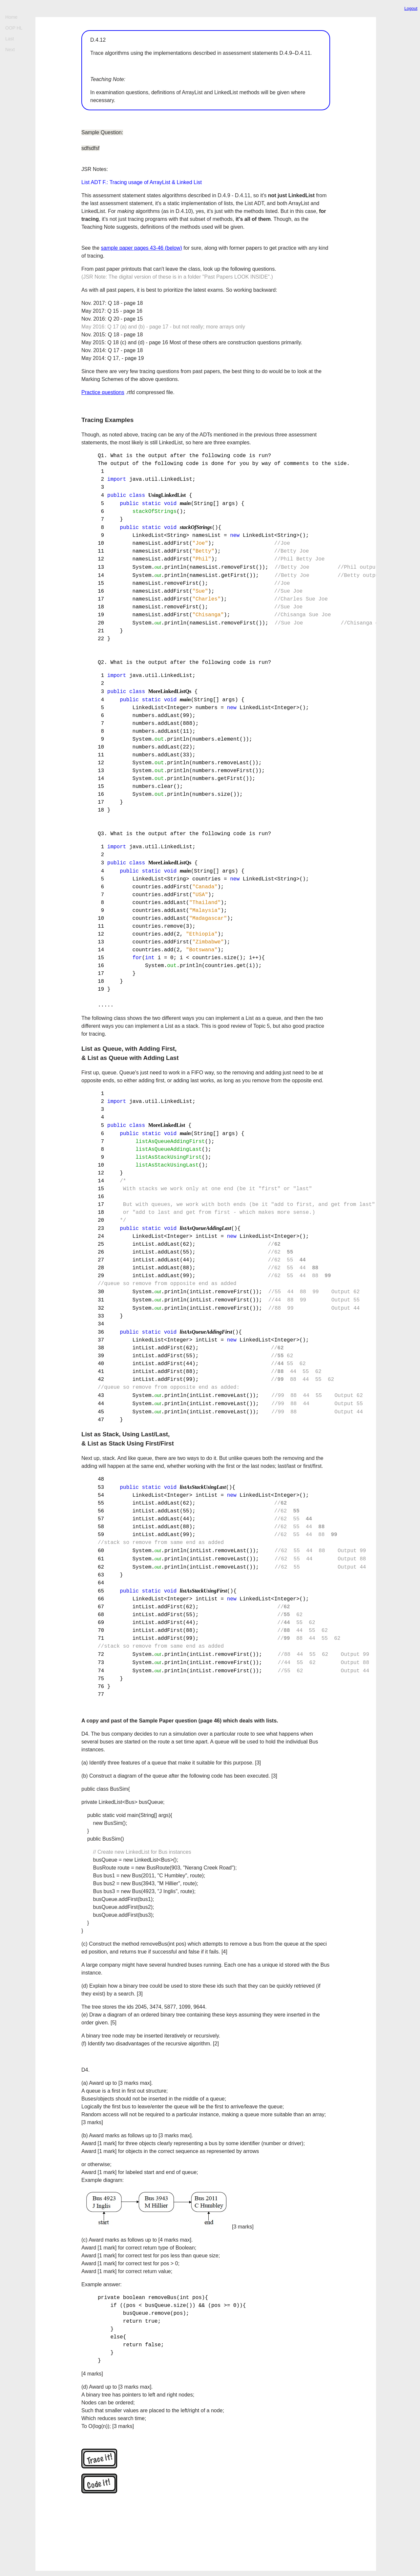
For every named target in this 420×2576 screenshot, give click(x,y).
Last (9, 38)
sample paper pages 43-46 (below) (141, 248)
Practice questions (102, 392)
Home (11, 17)
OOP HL (14, 28)
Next (10, 49)
